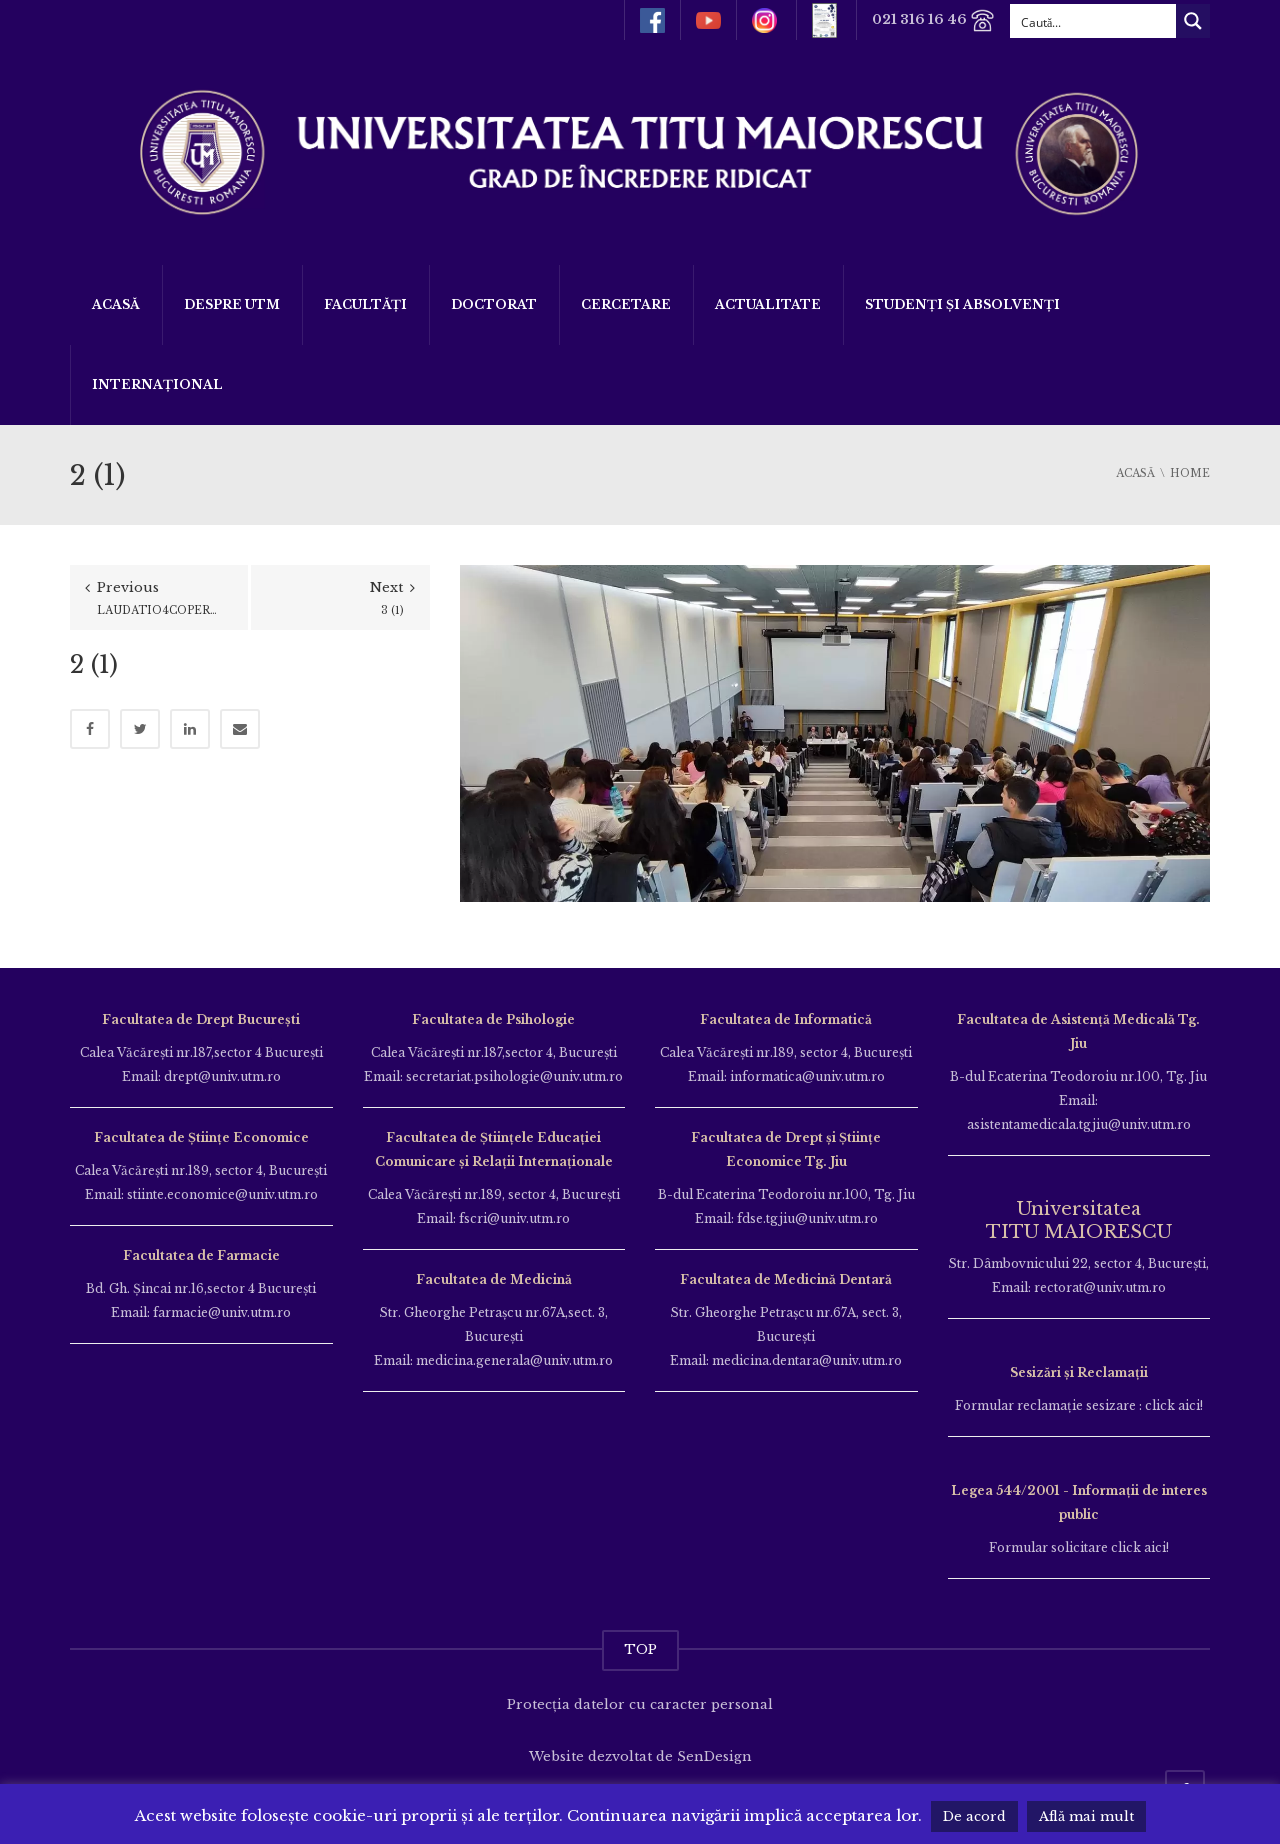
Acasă (116, 304)
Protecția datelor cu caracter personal (640, 1704)
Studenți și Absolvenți (962, 304)
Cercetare (626, 304)
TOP (640, 1649)
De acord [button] (974, 1816)
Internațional (157, 384)
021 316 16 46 (933, 20)
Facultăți (365, 304)
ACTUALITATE (768, 304)
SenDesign (714, 1756)
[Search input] (1094, 21)
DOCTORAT (494, 304)
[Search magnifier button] (1193, 21)
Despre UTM (232, 304)
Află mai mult (1086, 1816)
